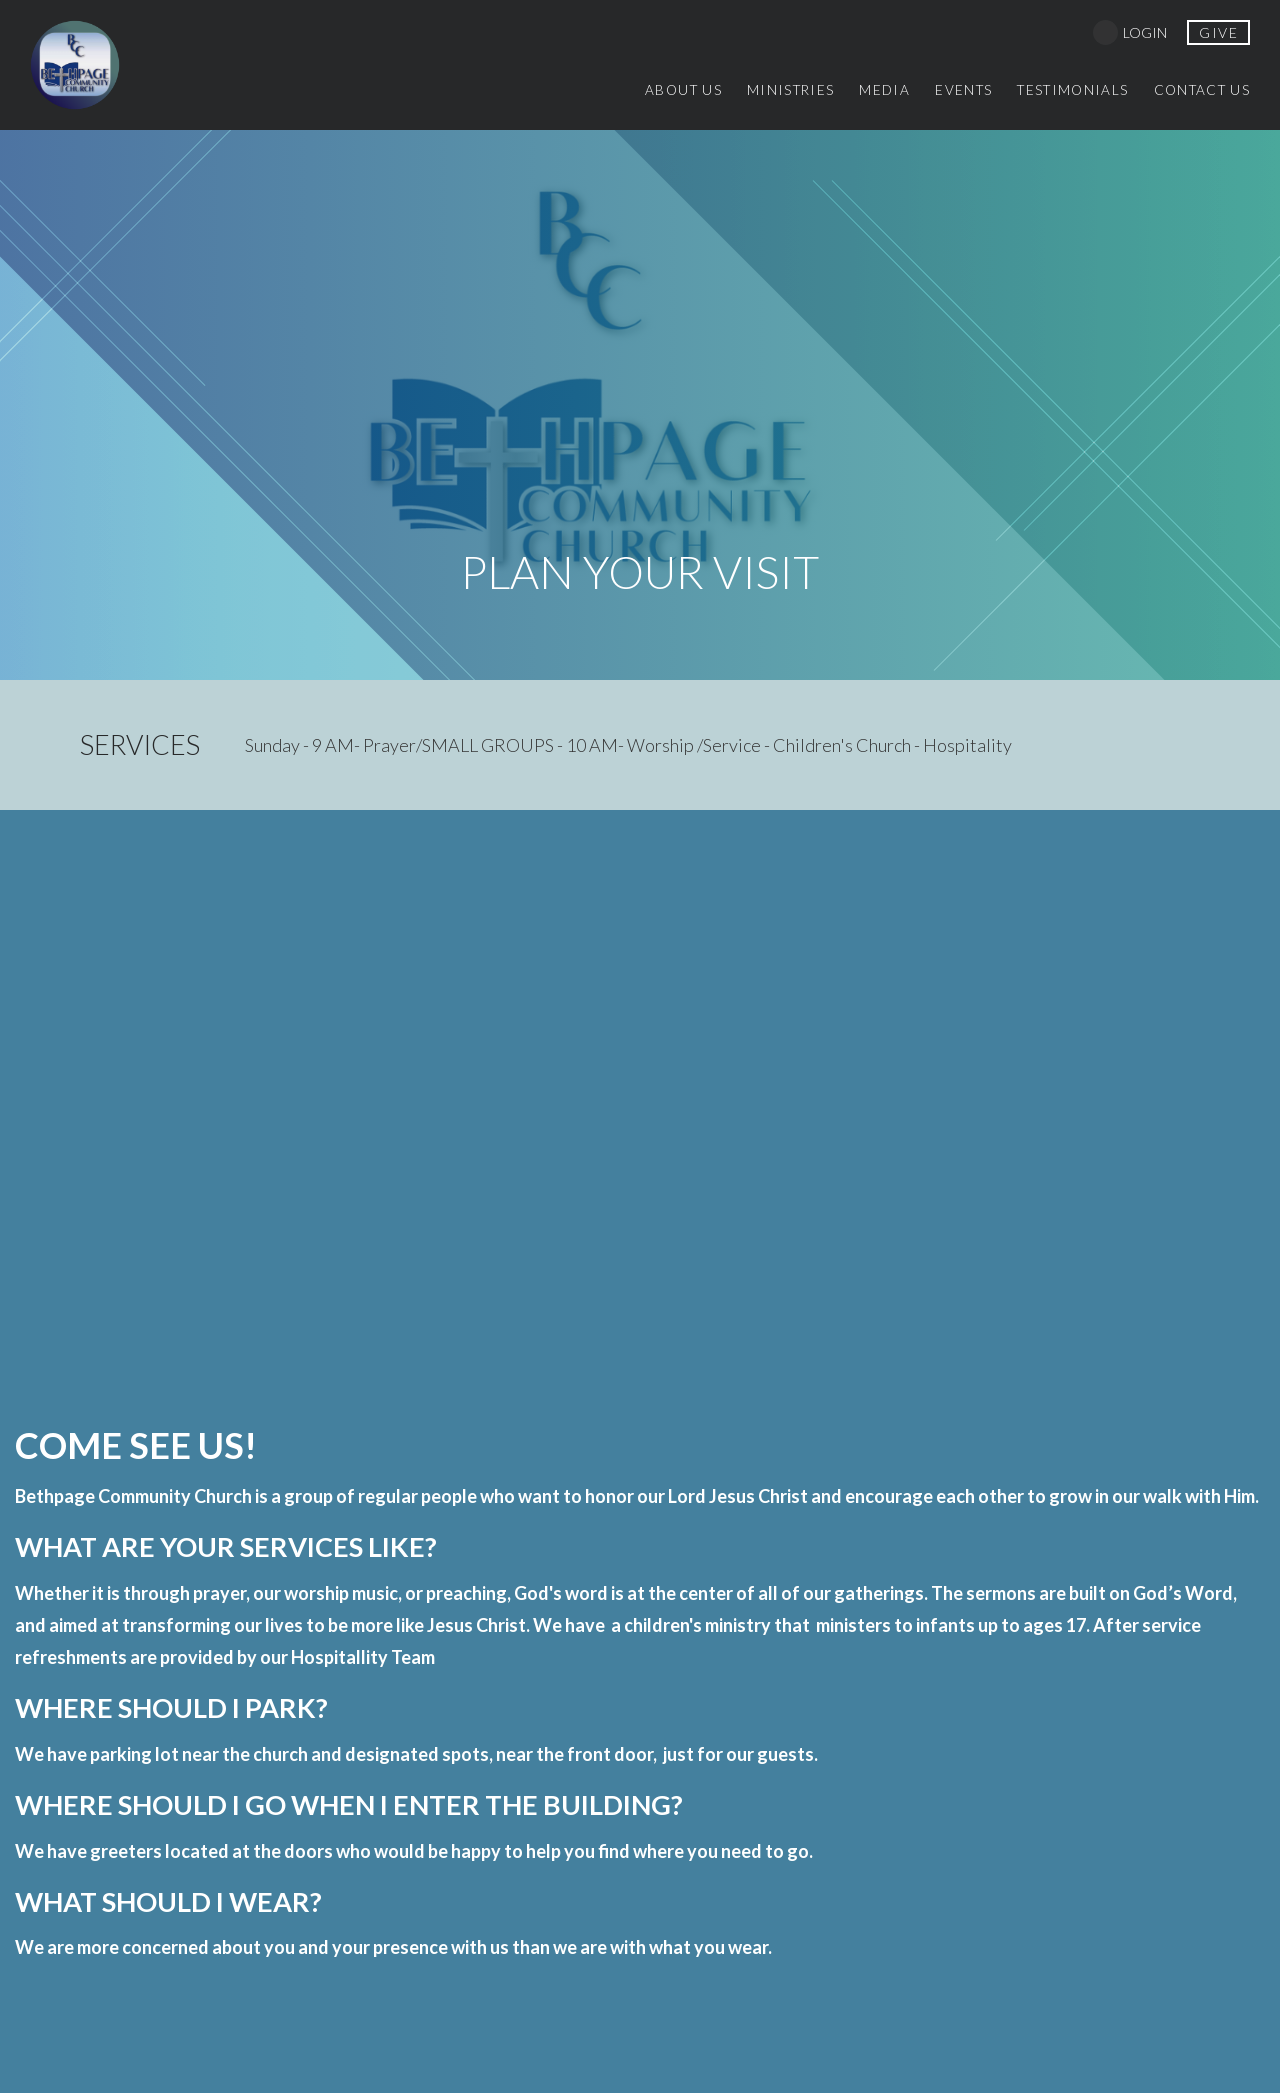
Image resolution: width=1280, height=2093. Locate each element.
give (1218, 32)
